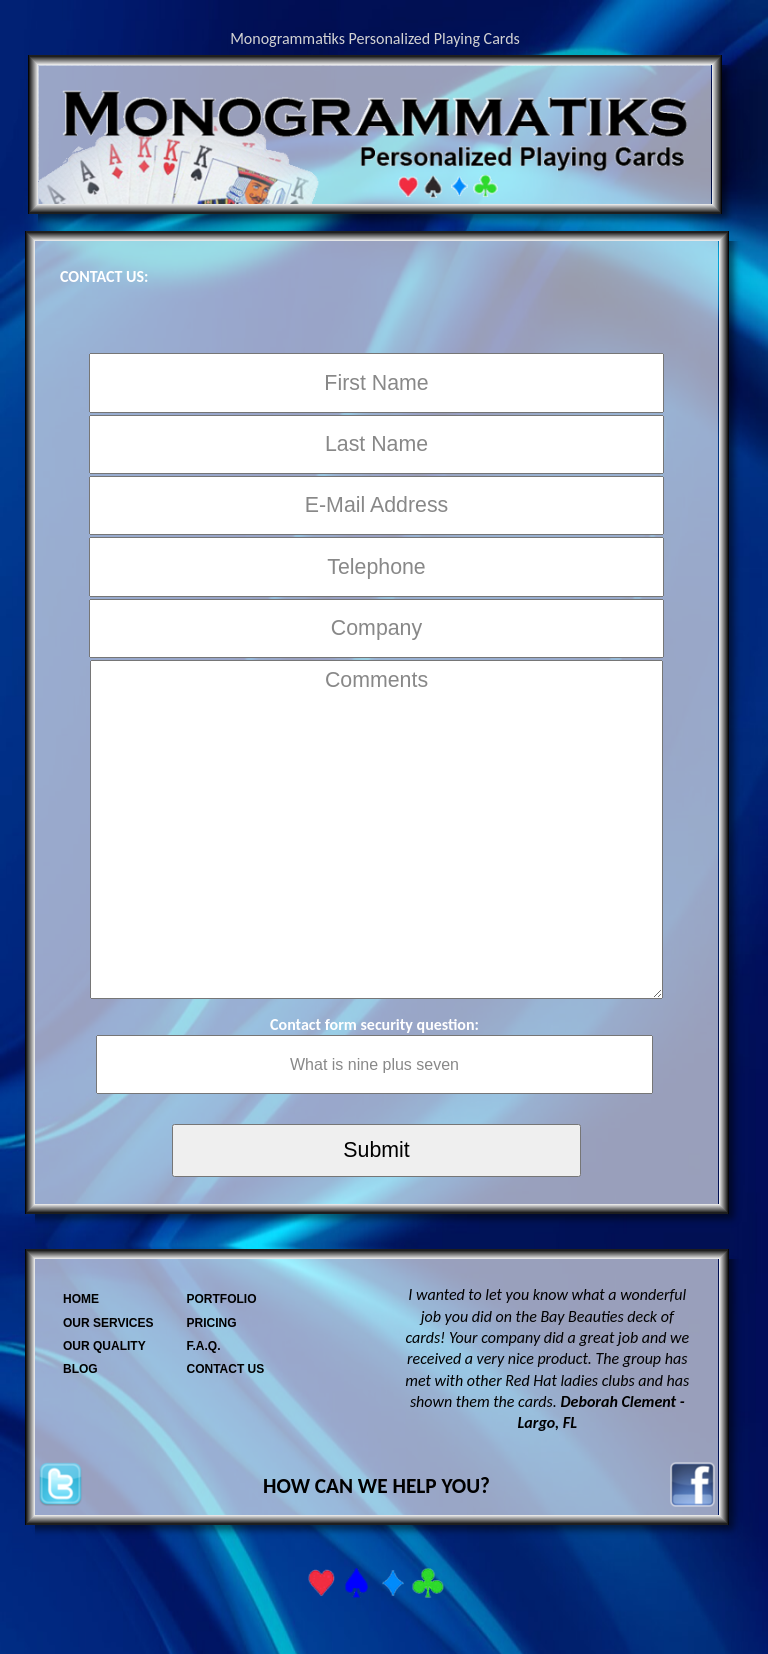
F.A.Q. (203, 1346)
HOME (81, 1299)
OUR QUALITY (104, 1346)
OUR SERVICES (108, 1323)
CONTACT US (225, 1369)
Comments (376, 829)
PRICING (211, 1323)
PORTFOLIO (221, 1299)
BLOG (80, 1369)
